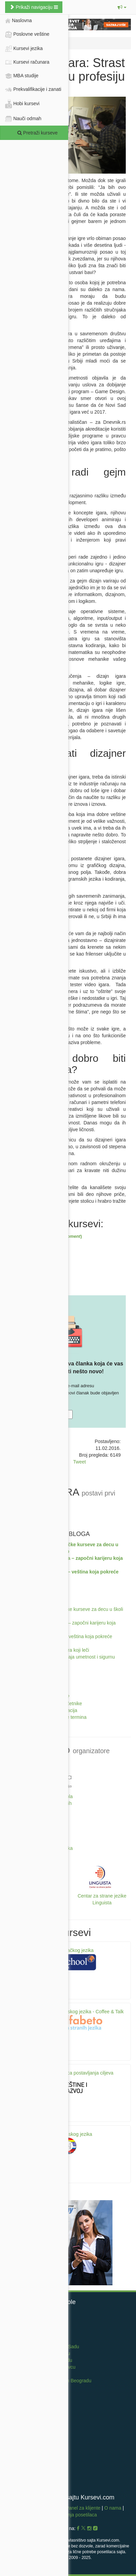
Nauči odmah (23, 118)
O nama (112, 2508)
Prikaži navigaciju (34, 7)
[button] (122, 7)
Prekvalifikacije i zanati (37, 89)
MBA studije (22, 76)
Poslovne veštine (37, 34)
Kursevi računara (37, 62)
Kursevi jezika (37, 48)
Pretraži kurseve (37, 132)
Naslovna (18, 20)
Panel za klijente (84, 2508)
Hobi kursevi (37, 103)
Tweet (79, 1462)
